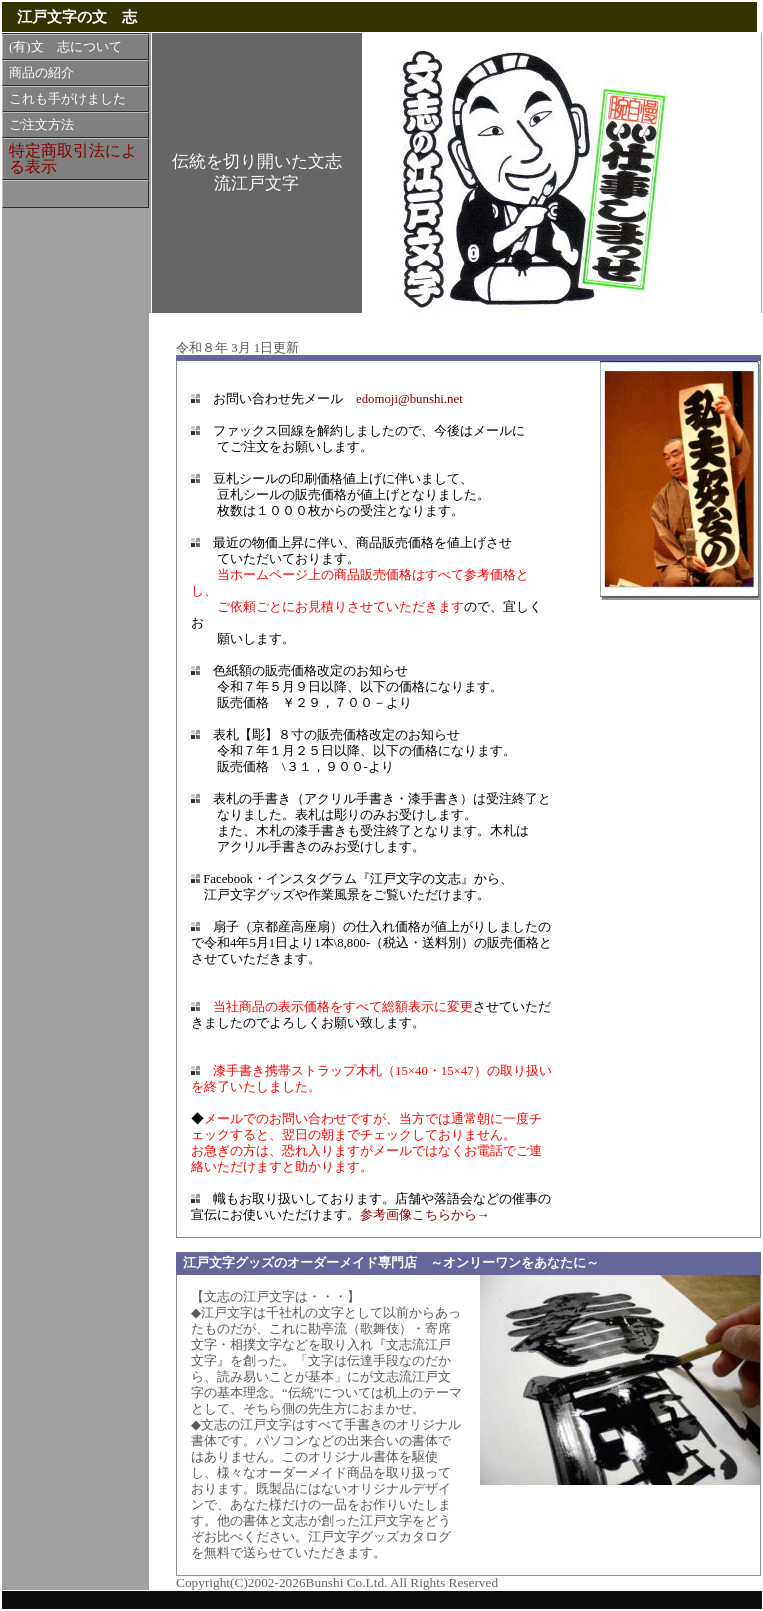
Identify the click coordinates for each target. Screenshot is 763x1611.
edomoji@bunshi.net (409, 399)
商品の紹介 (41, 73)
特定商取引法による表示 (73, 158)
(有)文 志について (65, 47)
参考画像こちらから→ (425, 1215)
